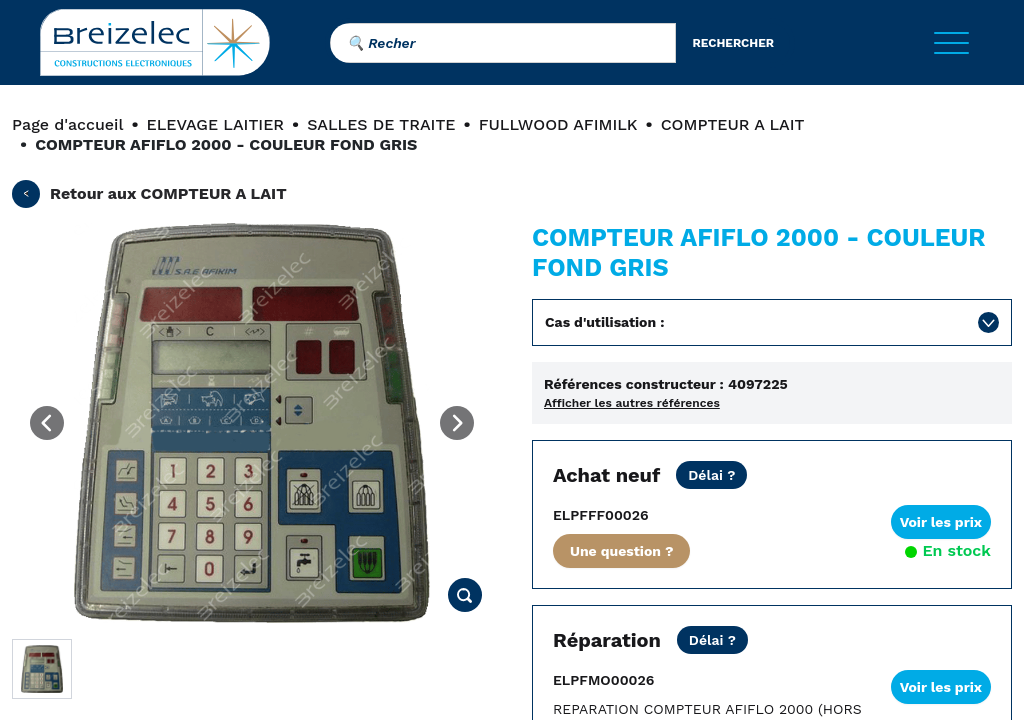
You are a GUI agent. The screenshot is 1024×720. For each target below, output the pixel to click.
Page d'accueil (67, 124)
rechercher (733, 43)
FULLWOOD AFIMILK (558, 124)
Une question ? (621, 551)
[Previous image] (47, 423)
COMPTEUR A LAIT (733, 124)
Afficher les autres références (632, 403)
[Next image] (457, 423)
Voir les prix (941, 522)
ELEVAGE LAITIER (215, 124)
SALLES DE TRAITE (381, 124)
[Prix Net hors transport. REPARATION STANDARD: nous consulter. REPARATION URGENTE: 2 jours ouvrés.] (712, 640)
